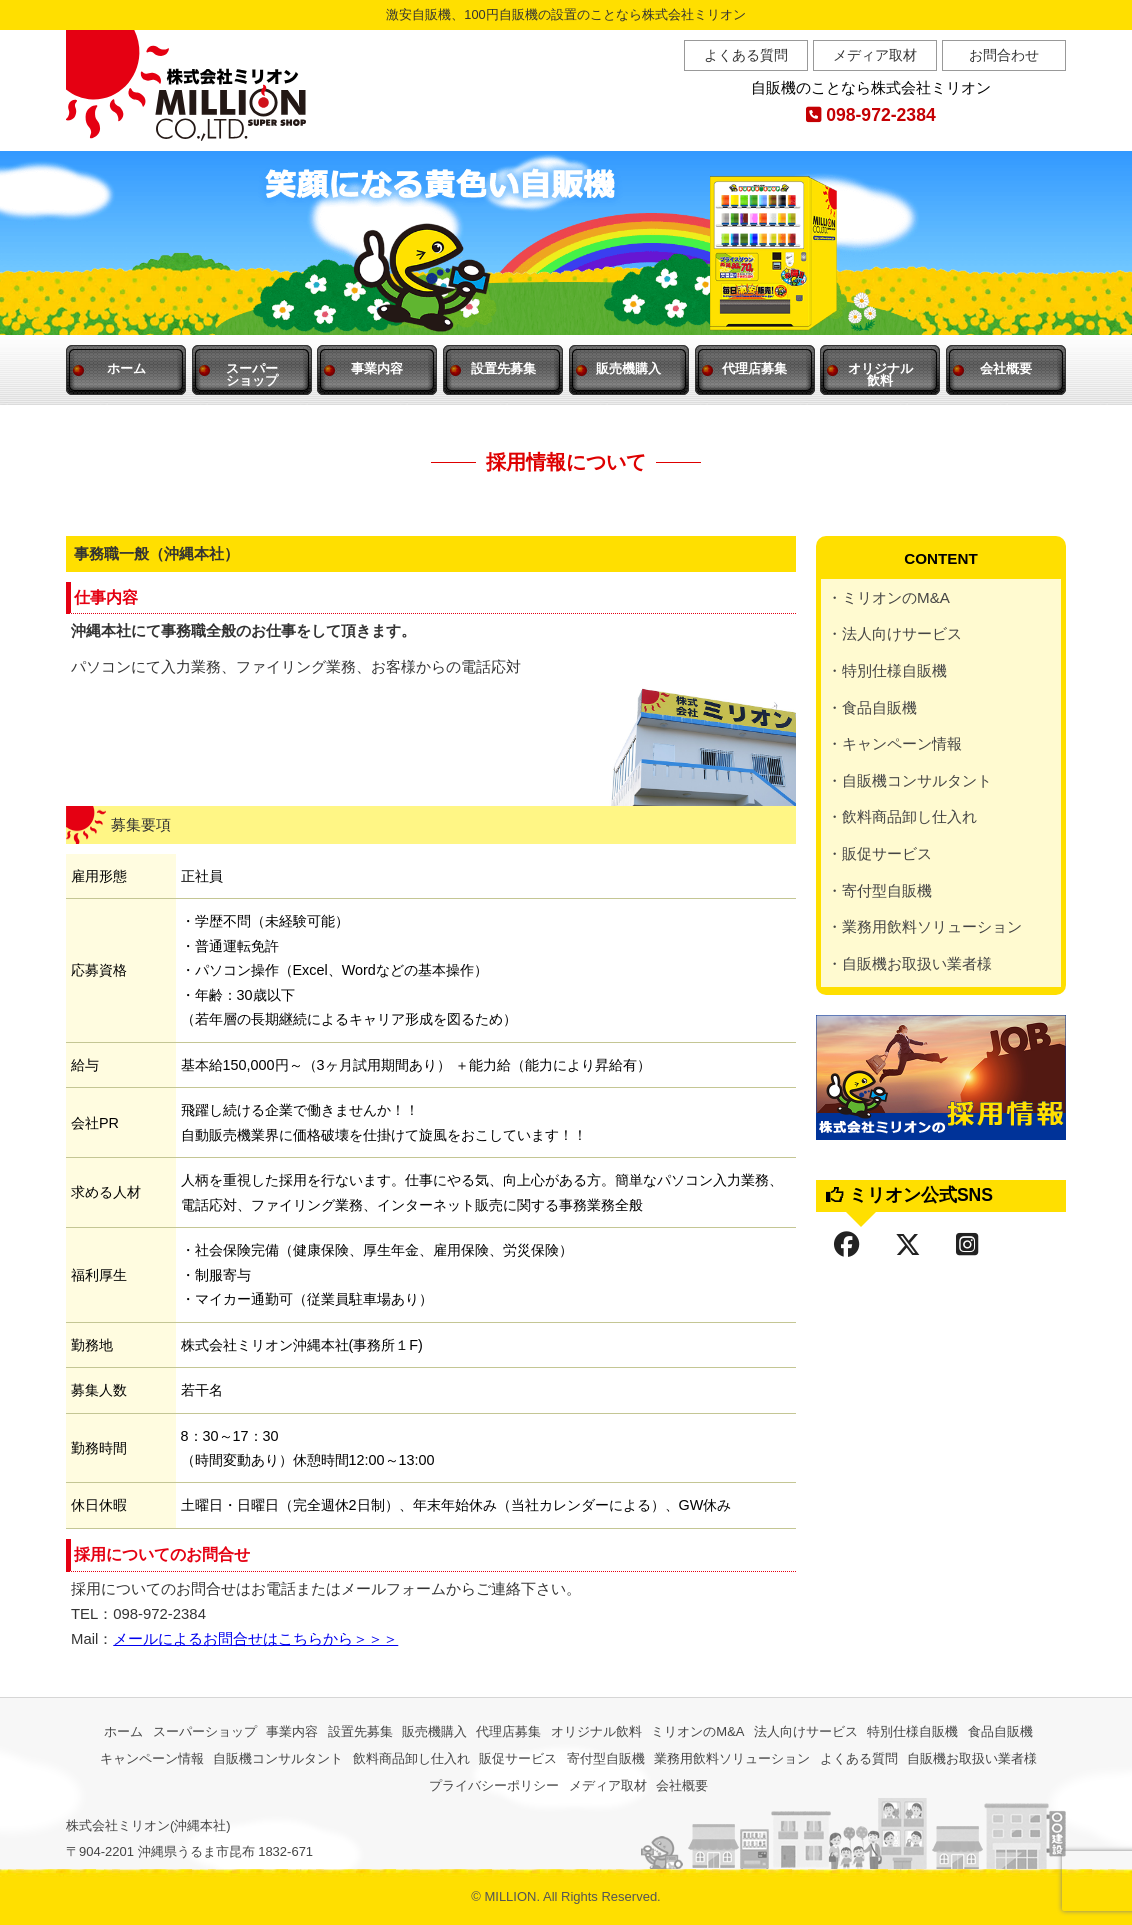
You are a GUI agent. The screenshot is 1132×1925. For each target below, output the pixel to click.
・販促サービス (879, 853)
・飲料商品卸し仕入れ (902, 816)
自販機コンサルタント (278, 1758)
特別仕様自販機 (912, 1731)
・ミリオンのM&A (888, 597)
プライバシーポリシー (494, 1785)
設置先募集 (503, 368)
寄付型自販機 (606, 1758)
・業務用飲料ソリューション (924, 926)
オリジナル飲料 (596, 1731)
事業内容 (377, 368)
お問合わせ (1004, 55)
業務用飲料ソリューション (732, 1758)
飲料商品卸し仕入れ (411, 1758)
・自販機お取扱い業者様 (909, 963)
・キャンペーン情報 (894, 743)
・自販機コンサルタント (909, 780)
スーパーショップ (205, 1731)
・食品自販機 (872, 707)
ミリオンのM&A (697, 1731)
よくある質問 (746, 55)
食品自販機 (1000, 1731)
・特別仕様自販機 (887, 670)
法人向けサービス (806, 1731)
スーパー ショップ (252, 374)
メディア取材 (875, 55)
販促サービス (518, 1758)
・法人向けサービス (894, 633)
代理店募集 (754, 368)
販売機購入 (628, 368)
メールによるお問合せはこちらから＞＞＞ (255, 1639)
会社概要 (1006, 368)
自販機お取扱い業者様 (972, 1758)
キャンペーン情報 (152, 1758)
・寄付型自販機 (879, 890)
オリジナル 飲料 (880, 374)
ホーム (126, 368)
